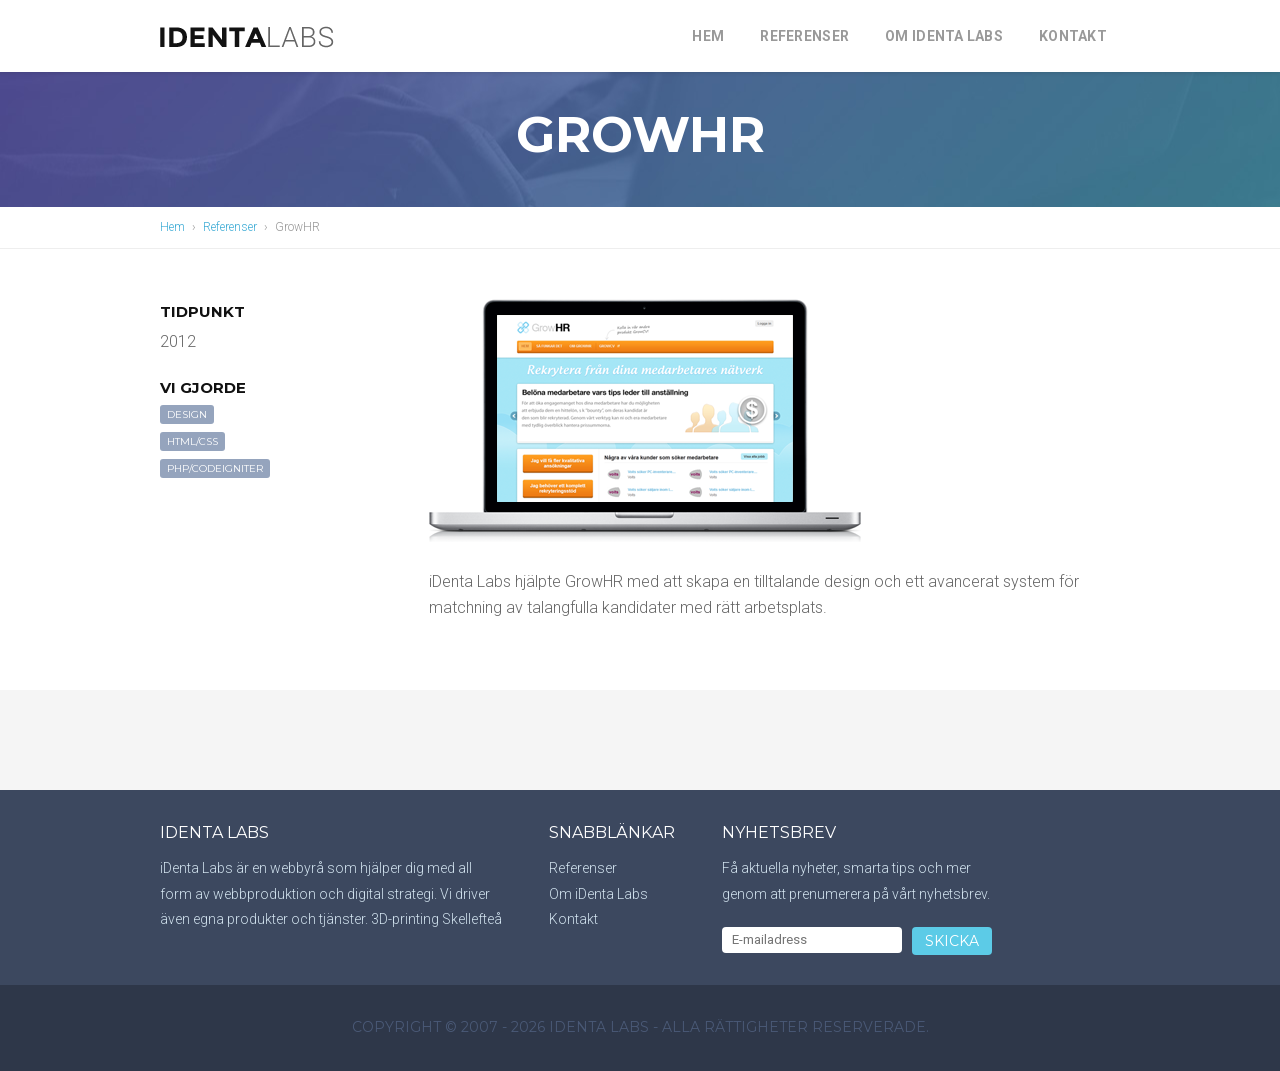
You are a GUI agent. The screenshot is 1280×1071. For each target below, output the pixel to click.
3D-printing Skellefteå (436, 919)
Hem (708, 36)
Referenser (804, 36)
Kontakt (1073, 36)
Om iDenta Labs (944, 36)
